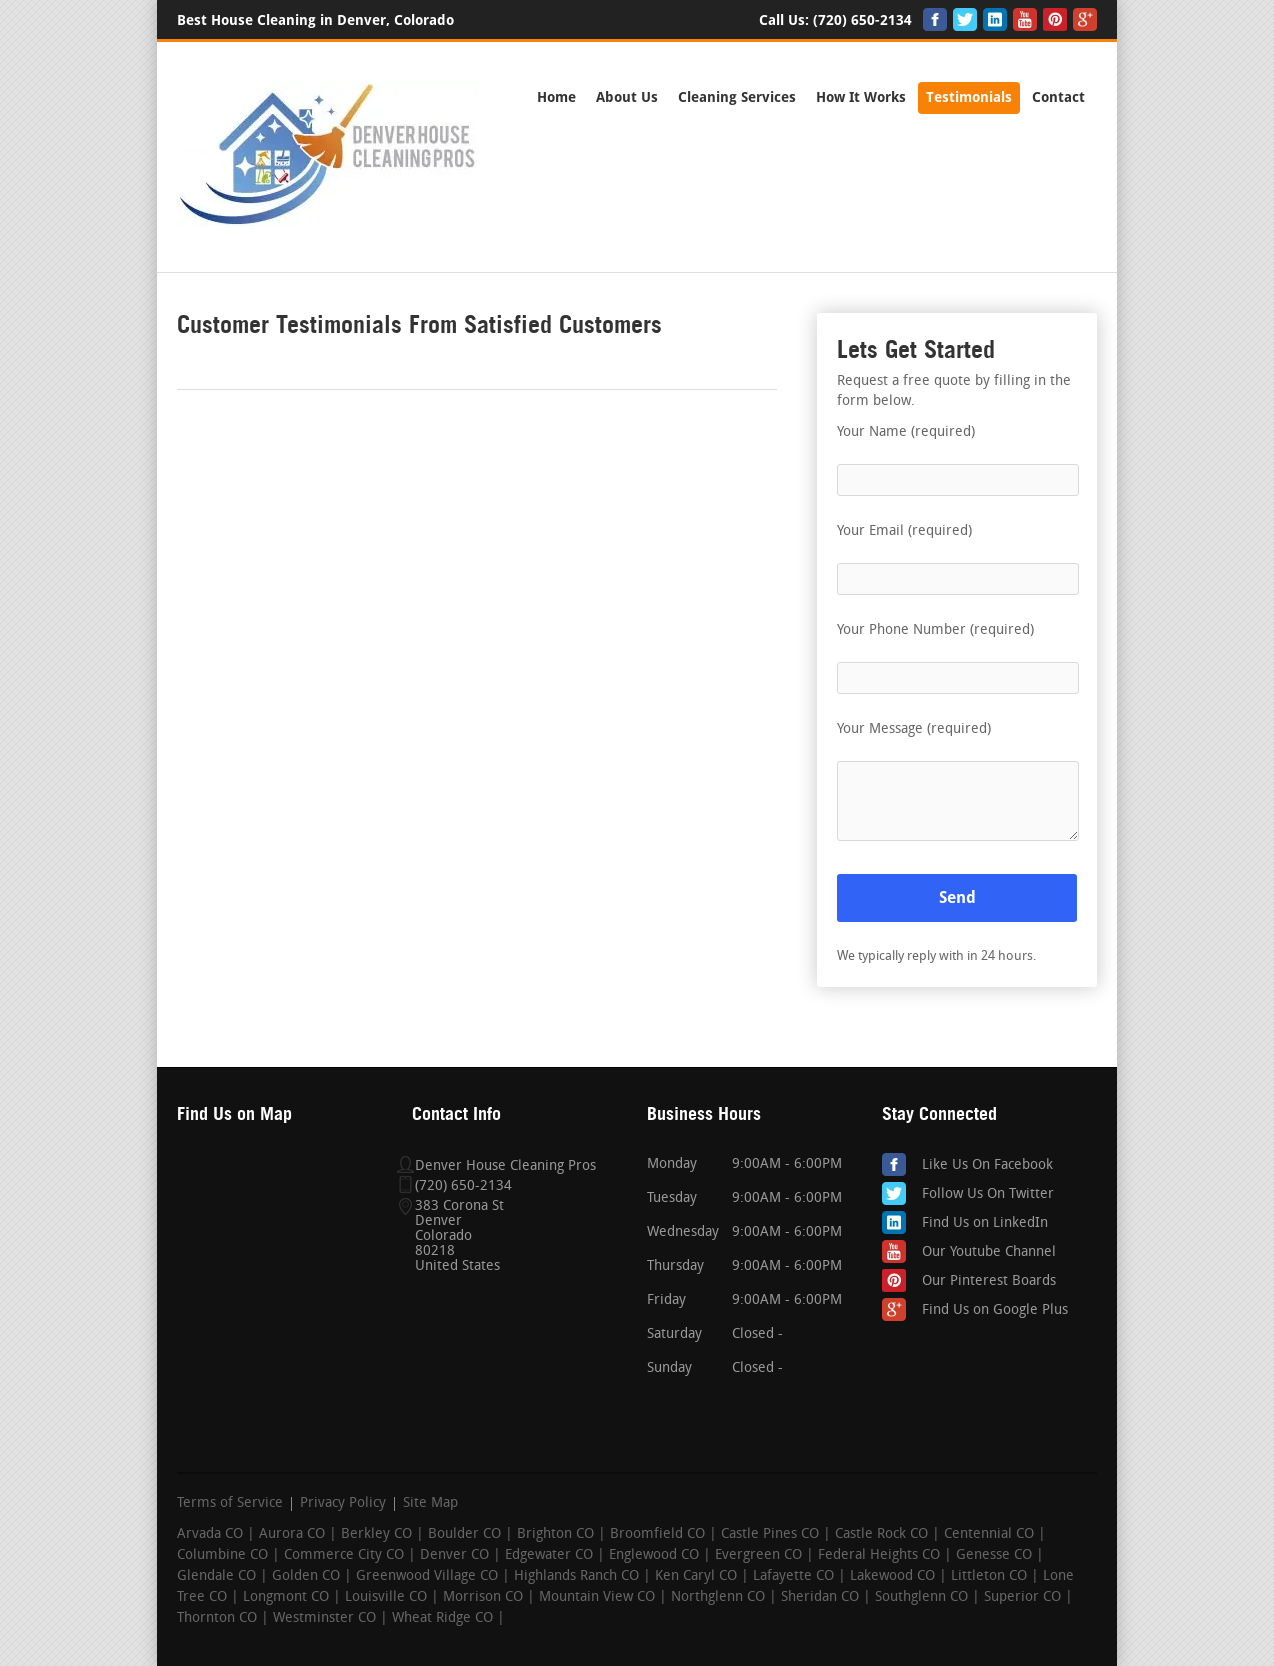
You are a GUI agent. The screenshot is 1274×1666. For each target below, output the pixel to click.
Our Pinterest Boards (989, 1281)
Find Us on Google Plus (995, 1310)
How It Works (861, 97)
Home (556, 97)
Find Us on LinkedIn (985, 1223)
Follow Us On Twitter (988, 1194)
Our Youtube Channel (989, 1252)
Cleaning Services (737, 97)
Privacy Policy (343, 1504)
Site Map (430, 1504)
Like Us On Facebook (987, 1165)
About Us (627, 97)
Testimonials (969, 97)
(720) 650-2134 (862, 20)
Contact (1058, 97)
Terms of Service (230, 1504)
